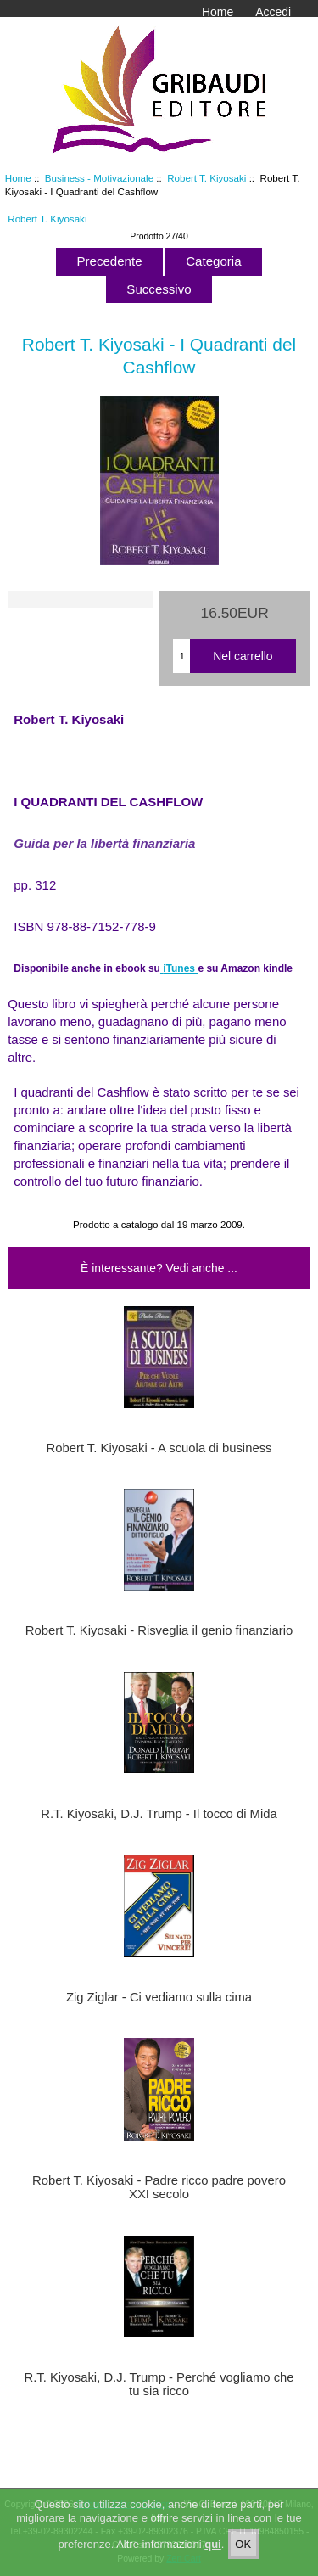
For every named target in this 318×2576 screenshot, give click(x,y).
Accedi (273, 12)
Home (217, 12)
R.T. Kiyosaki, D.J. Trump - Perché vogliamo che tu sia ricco (158, 2384)
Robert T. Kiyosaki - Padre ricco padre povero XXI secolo (159, 2187)
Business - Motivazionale (99, 177)
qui (212, 2549)
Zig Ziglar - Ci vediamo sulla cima (159, 1997)
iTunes (180, 968)
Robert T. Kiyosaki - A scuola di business (159, 1448)
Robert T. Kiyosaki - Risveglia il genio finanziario (159, 1630)
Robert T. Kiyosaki (206, 177)
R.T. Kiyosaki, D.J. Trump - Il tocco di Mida (159, 1814)
